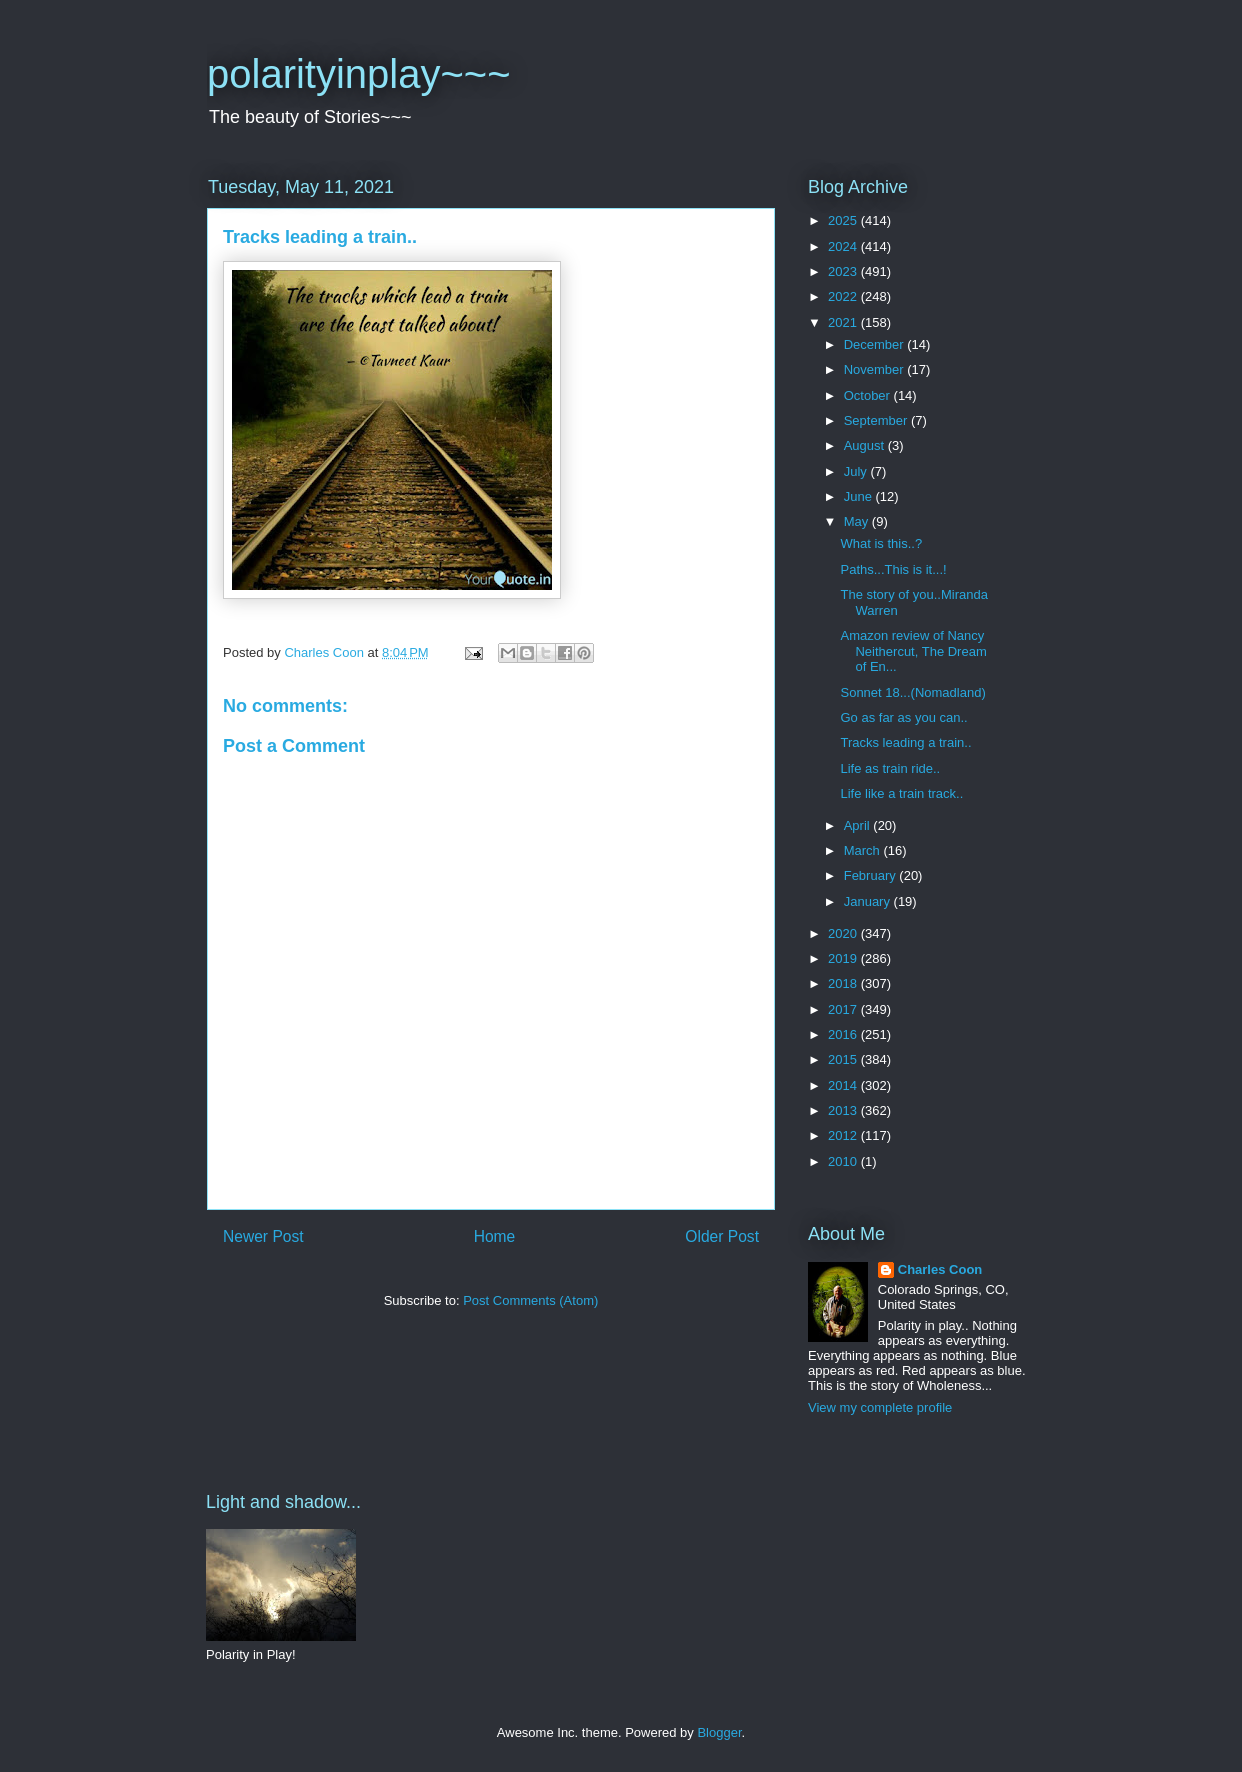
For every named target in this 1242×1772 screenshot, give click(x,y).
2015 (844, 1059)
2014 (844, 1085)
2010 (844, 1161)
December (876, 344)
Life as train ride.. (890, 768)
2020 (844, 933)
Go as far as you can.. (903, 717)
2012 (844, 1135)
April (859, 825)
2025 (844, 220)
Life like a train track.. (901, 793)
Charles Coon (940, 1269)
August (866, 445)
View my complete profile (880, 1407)
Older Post (722, 1236)
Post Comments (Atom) (530, 1300)
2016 (844, 1034)
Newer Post (263, 1236)
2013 (844, 1110)
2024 (844, 246)
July (857, 471)
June (860, 496)
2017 (844, 1009)
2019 (844, 958)
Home (495, 1236)
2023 (844, 271)
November (876, 369)
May (858, 521)
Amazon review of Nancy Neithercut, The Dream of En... (913, 651)
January (869, 901)
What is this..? (881, 543)
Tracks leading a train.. (905, 742)
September (877, 420)
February (872, 875)
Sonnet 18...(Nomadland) (912, 692)
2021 (844, 322)
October (869, 395)
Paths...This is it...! (893, 569)
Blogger (719, 1732)
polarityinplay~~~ (359, 74)
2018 (844, 983)
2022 (844, 296)
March (864, 850)
